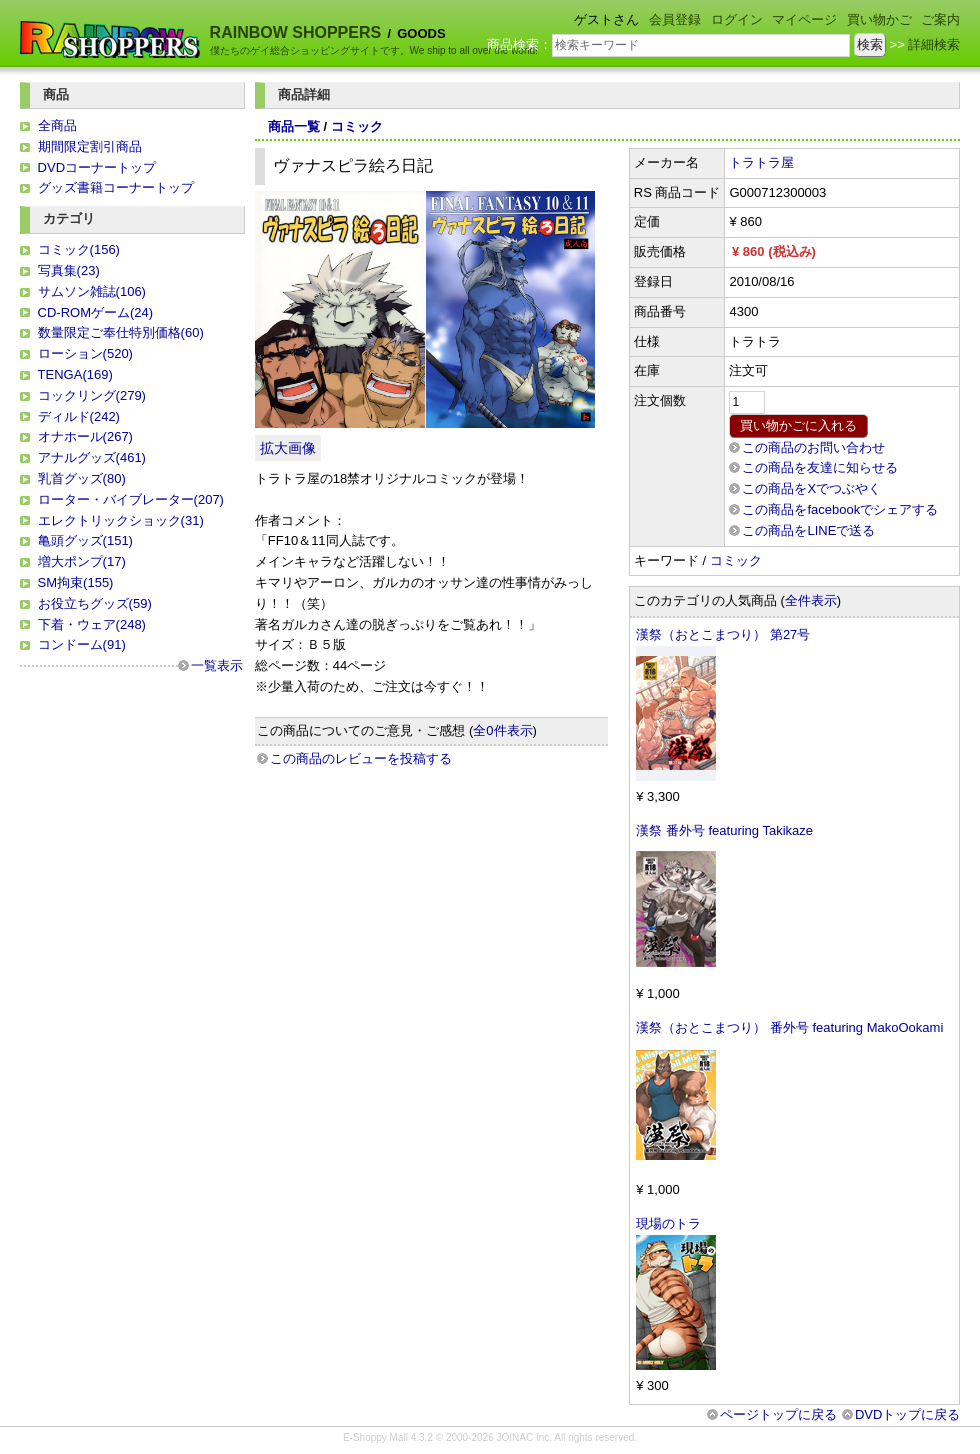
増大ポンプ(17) (82, 561)
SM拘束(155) (76, 582)
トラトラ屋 (761, 162)
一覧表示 (217, 665)
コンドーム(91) (82, 644)
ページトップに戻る (778, 1414)
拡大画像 (288, 448)
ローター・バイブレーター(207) (131, 499)
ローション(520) (85, 353)
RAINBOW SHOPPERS (296, 32)
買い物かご (879, 19)
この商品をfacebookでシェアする (840, 509)
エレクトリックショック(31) (121, 520)
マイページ (804, 19)
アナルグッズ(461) (92, 457)
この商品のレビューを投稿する (361, 758)
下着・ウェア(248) (92, 624)
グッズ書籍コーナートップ (116, 187)
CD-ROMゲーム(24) (96, 312)
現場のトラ (668, 1223)
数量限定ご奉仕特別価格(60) (121, 332)
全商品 (57, 125)
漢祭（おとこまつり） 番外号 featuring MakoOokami (789, 1027)
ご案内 (940, 19)
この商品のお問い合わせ (813, 447)
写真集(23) (69, 270)
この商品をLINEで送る (808, 530)
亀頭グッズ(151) (85, 540)
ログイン (737, 19)
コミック (357, 126)
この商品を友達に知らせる (820, 467)
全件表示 (811, 600)
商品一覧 (294, 126)
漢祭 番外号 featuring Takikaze (724, 830)
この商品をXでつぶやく (811, 488)
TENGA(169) (75, 374)
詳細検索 (934, 44)
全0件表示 (502, 730)
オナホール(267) (85, 436)
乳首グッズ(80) (82, 478)
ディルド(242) (79, 416)
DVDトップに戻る (907, 1414)
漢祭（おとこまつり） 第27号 (723, 634)
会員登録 (675, 19)
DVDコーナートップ (97, 167)
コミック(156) (79, 249)
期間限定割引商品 (90, 146)
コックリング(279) (92, 395)
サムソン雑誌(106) (92, 291)
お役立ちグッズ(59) (95, 603)
